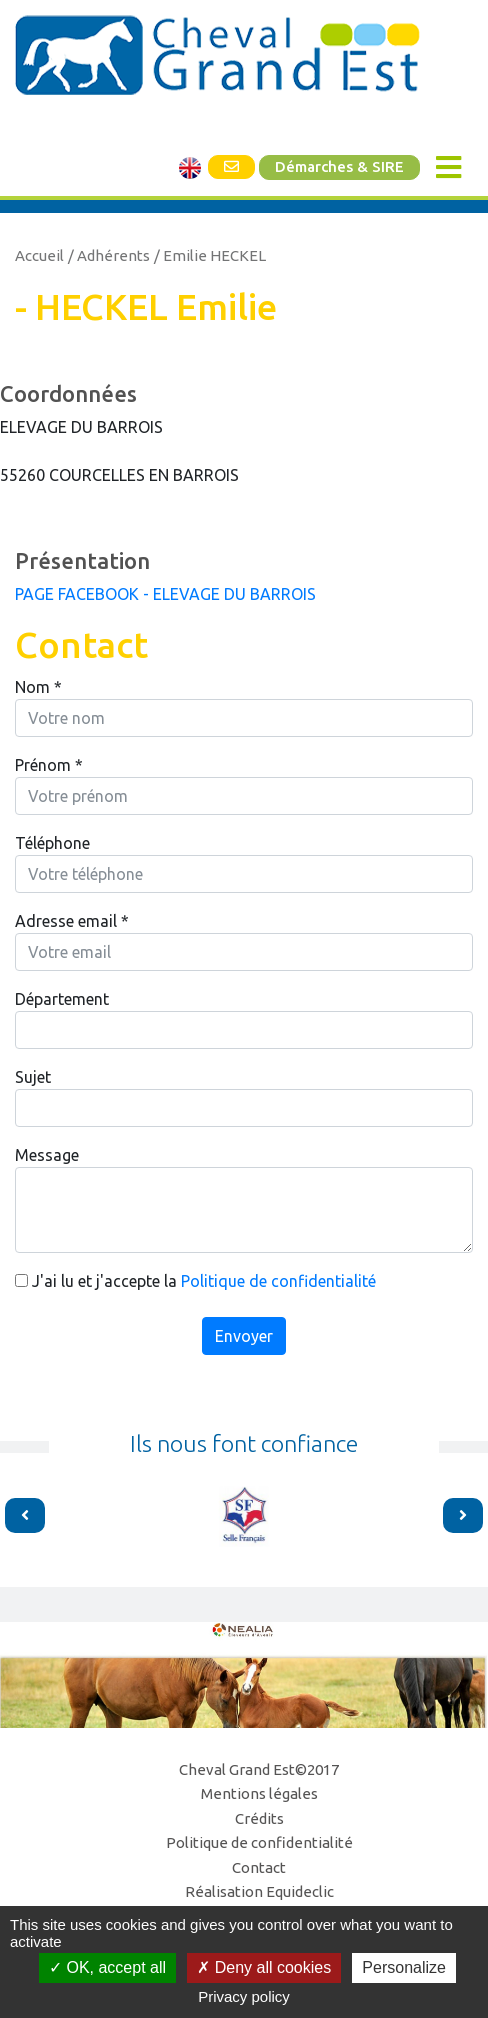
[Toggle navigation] (448, 167)
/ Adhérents (109, 255)
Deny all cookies (264, 1967)
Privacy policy (244, 1996)
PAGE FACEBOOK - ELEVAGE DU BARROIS (165, 594)
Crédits (259, 1818)
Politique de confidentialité (278, 1281)
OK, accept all (107, 1967)
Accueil (39, 255)
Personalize (404, 1967)
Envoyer (244, 1336)
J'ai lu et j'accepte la (195, 1281)
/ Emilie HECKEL (210, 255)
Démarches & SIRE (339, 167)
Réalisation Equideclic (259, 1891)
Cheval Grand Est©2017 (259, 1769)
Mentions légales (259, 1793)
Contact (259, 1867)
